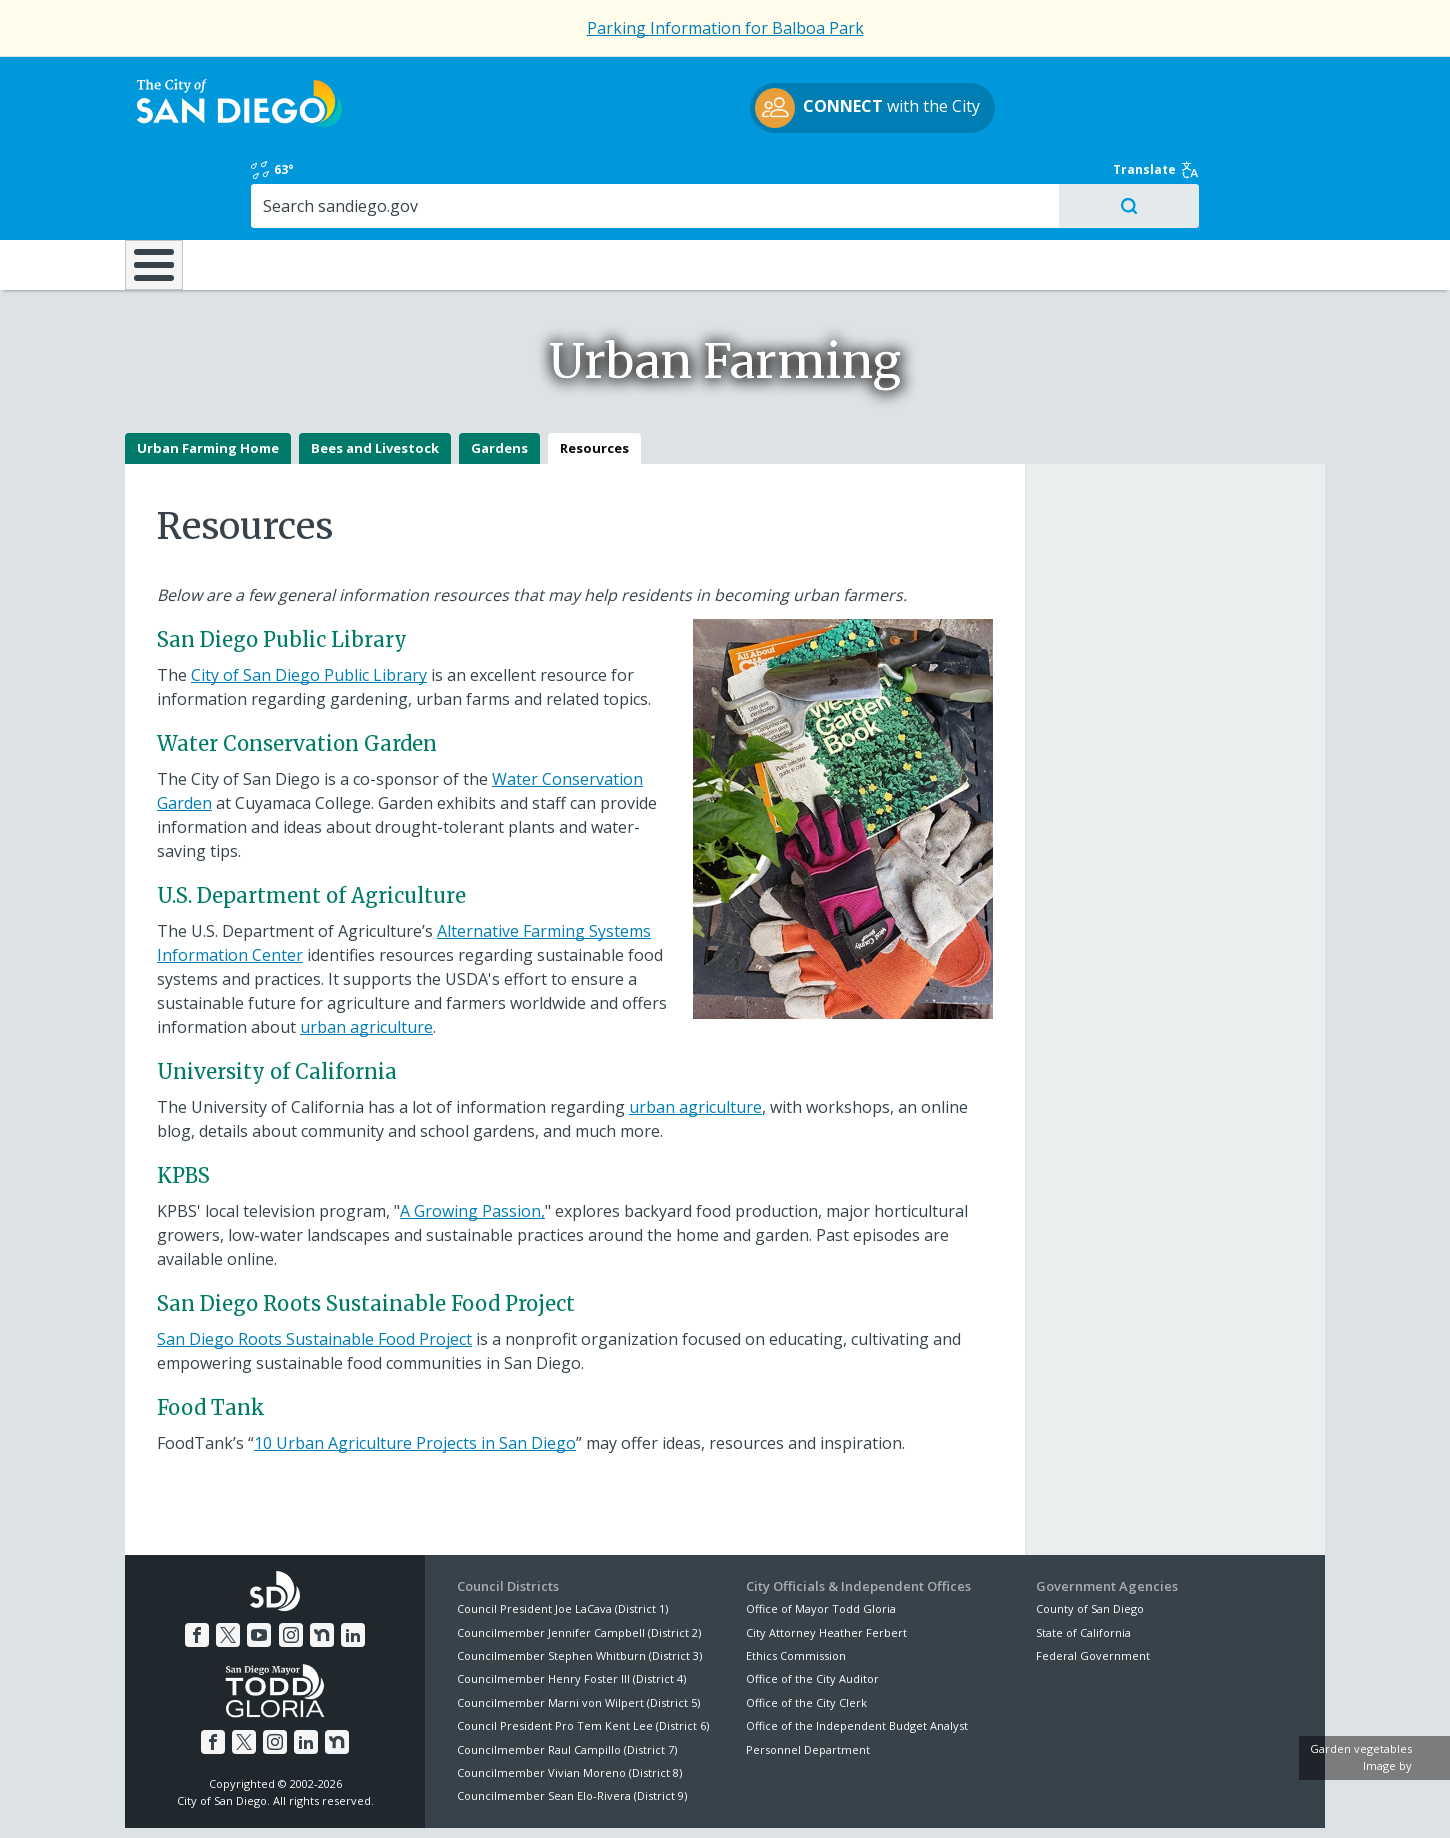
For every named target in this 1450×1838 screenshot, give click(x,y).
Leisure (293, 179)
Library (837, 179)
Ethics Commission (796, 1585)
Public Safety (1030, 179)
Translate (1282, 82)
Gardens (499, 378)
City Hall (1225, 179)
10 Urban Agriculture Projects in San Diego (415, 1373)
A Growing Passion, (472, 1141)
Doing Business (655, 179)
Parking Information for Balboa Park (725, 28)
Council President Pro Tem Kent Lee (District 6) (583, 1655)
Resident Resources (474, 179)
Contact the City (953, 1799)
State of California (1083, 1561)
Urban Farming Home (208, 378)
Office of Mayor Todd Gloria (821, 1538)
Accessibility (682, 1799)
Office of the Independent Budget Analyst (857, 1655)
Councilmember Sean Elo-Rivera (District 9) (572, 1725)
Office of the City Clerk (806, 1632)
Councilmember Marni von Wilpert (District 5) (578, 1632)
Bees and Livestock (375, 378)
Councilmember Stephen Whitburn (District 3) (579, 1585)
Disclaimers (475, 1799)
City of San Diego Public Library (309, 605)
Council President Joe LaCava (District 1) (562, 1538)
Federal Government (1093, 1585)
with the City (720, 111)
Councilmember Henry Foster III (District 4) (571, 1608)
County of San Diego (1090, 1538)
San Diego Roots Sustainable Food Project (314, 1269)
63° (1046, 82)
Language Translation (813, 1799)
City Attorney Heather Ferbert (826, 1561)
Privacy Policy (578, 1799)
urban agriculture (366, 957)
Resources (594, 378)
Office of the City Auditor (812, 1608)
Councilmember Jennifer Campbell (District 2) (579, 1561)
